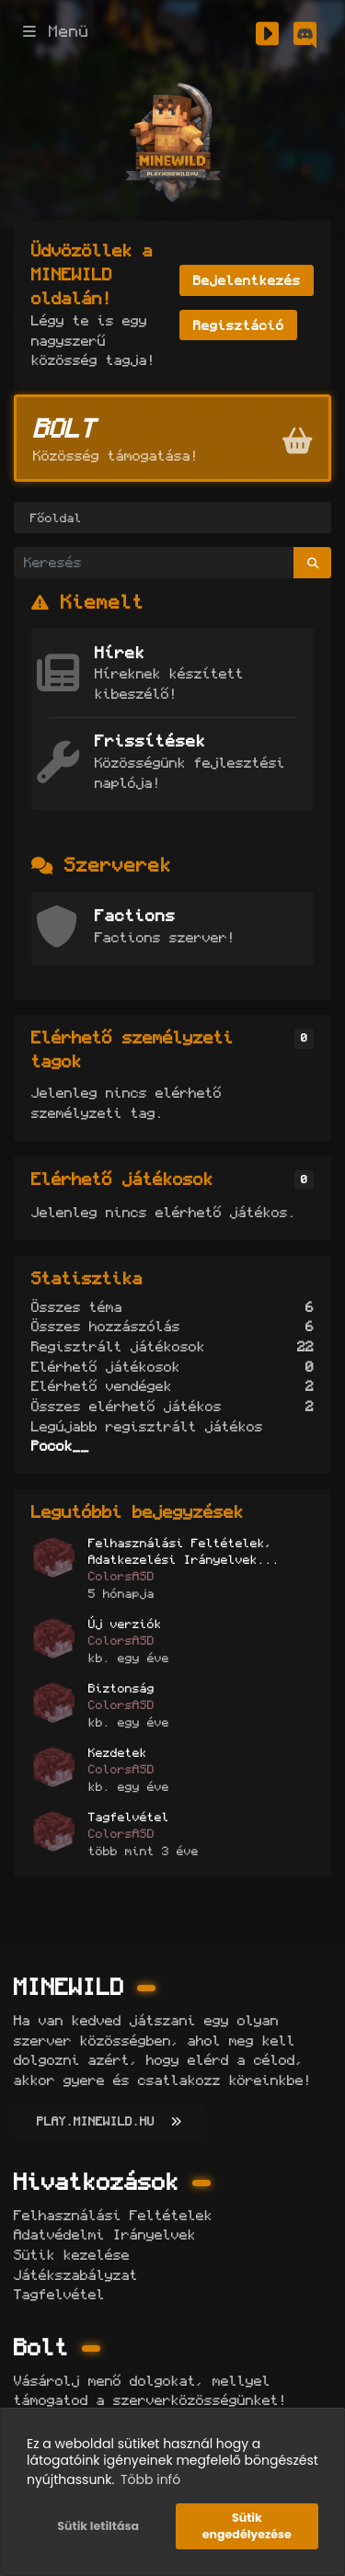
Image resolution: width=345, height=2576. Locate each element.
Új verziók (125, 1623)
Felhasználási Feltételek (113, 2215)
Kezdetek (117, 1752)
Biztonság (121, 1687)
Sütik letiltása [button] (98, 2526)
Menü (56, 32)
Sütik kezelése (72, 2255)
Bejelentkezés (247, 280)
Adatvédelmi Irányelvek (105, 2234)
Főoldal (56, 517)
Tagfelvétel (128, 1816)
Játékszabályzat (76, 2275)
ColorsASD (121, 1575)
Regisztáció (238, 325)
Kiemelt (102, 601)
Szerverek (118, 864)
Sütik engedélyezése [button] (247, 2526)
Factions (135, 915)
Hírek (120, 652)
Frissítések (150, 741)
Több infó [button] (150, 2479)
